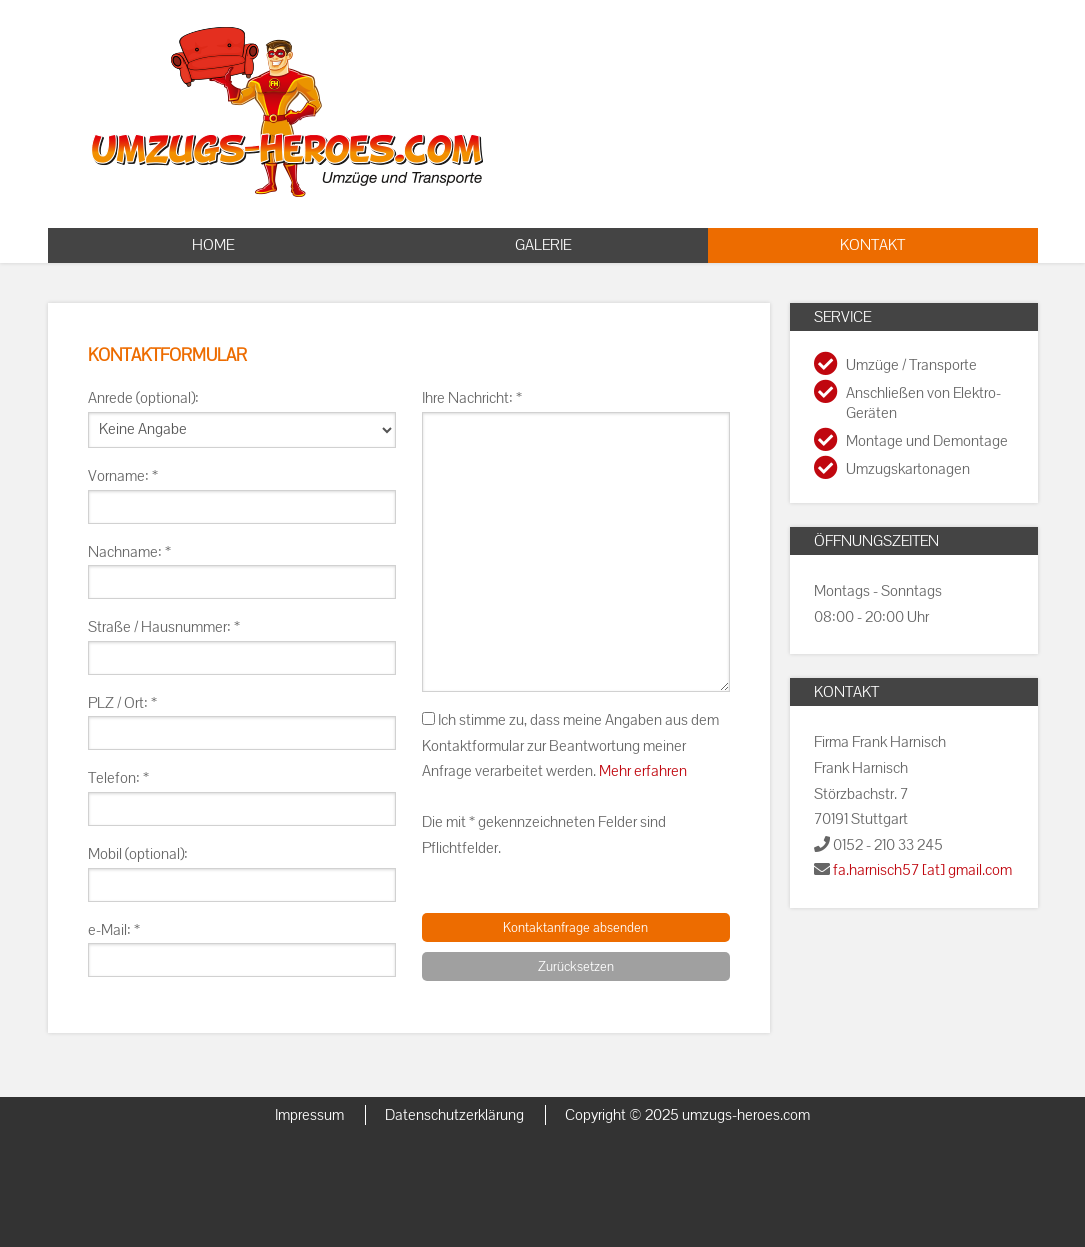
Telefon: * (118, 778)
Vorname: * (123, 476)
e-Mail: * (114, 930)
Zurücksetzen (576, 966)
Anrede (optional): (143, 398)
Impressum (309, 1115)
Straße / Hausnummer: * (164, 627)
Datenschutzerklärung (454, 1115)
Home (213, 245)
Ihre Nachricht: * (472, 398)
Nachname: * (129, 552)
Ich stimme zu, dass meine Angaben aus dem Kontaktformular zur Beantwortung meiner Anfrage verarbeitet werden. (570, 745)
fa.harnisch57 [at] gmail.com (922, 870)
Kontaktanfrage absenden (575, 927)
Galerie (543, 245)
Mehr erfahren (643, 771)
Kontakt (872, 245)
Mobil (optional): (138, 854)
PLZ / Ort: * (122, 703)
